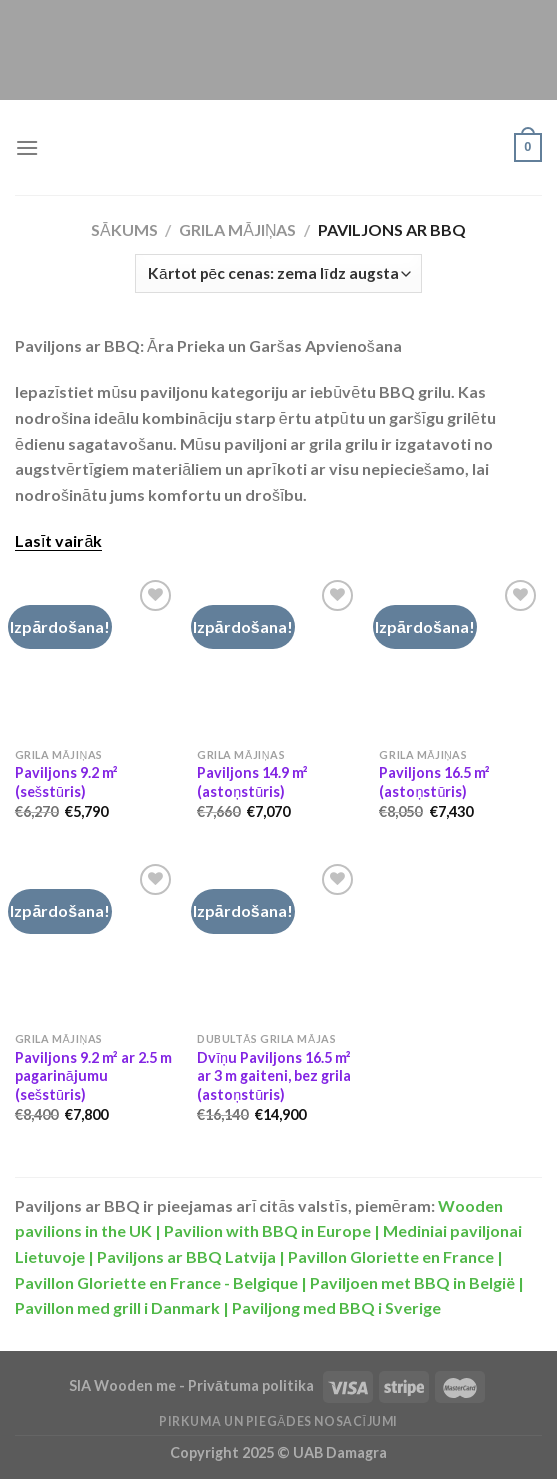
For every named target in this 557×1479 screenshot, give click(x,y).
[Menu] (27, 147)
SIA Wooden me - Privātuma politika (193, 1385)
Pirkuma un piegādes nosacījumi (278, 1421)
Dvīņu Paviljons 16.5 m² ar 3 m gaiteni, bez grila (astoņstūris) (274, 1076)
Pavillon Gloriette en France (391, 1256)
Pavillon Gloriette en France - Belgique (156, 1282)
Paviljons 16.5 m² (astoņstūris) (434, 782)
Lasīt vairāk (58, 540)
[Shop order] (278, 273)
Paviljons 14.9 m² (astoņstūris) (252, 782)
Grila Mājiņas (237, 229)
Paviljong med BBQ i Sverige (336, 1307)
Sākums (124, 229)
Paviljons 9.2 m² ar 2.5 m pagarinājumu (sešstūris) (93, 1076)
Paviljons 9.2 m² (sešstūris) (66, 782)
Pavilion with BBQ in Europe (267, 1230)
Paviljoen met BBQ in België (412, 1282)
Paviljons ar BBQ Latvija (186, 1256)
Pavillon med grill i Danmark (117, 1307)
